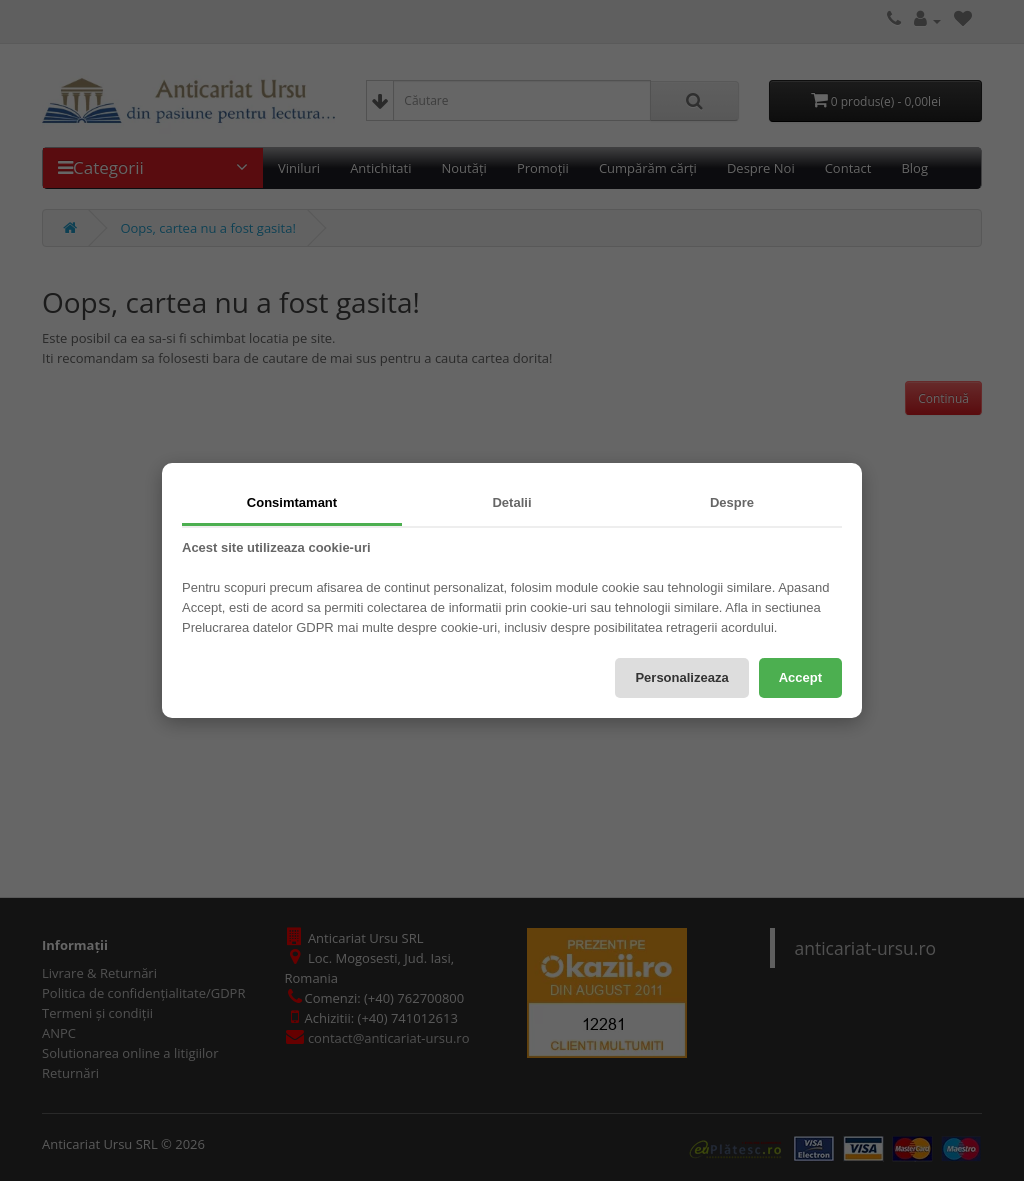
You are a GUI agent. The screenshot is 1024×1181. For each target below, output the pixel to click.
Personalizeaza (681, 677)
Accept (800, 677)
